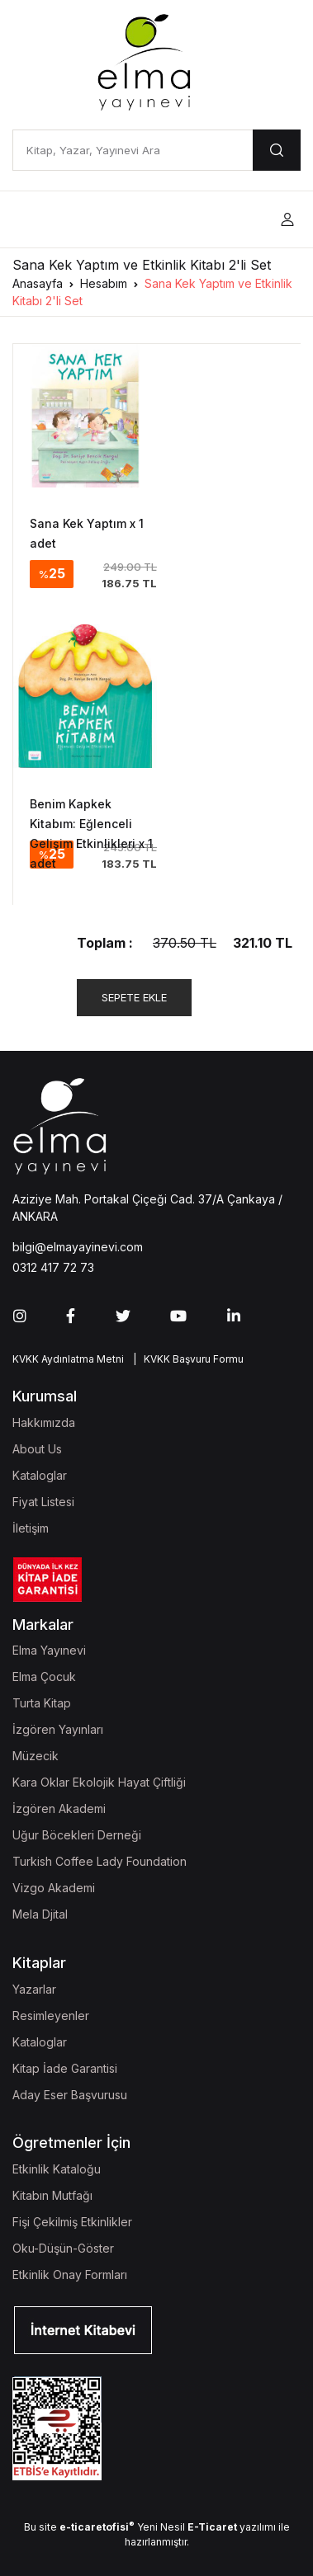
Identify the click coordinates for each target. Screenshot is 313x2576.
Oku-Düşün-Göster (63, 2248)
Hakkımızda (43, 1422)
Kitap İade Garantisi (64, 2068)
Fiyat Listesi (43, 1502)
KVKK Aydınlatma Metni (68, 1359)
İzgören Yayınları (57, 1729)
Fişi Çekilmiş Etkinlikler (72, 2222)
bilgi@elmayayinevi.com (77, 1247)
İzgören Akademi (59, 1808)
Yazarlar (34, 1989)
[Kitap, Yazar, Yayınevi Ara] (132, 150)
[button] (287, 220)
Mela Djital (40, 1914)
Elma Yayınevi (49, 1650)
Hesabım (103, 283)
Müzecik (35, 1756)
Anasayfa (37, 283)
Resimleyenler (50, 2016)
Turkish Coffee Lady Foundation (99, 1861)
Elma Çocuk (44, 1676)
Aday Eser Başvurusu (69, 2095)
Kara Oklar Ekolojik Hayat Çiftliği (99, 1782)
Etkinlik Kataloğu (56, 2169)
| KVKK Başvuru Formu (186, 1359)
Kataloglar (39, 1475)
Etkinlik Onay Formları (69, 2275)
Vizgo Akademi (53, 1888)
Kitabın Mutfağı (52, 2195)
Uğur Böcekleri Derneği (76, 1835)
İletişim (30, 1528)
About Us (37, 1449)
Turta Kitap (41, 1703)
